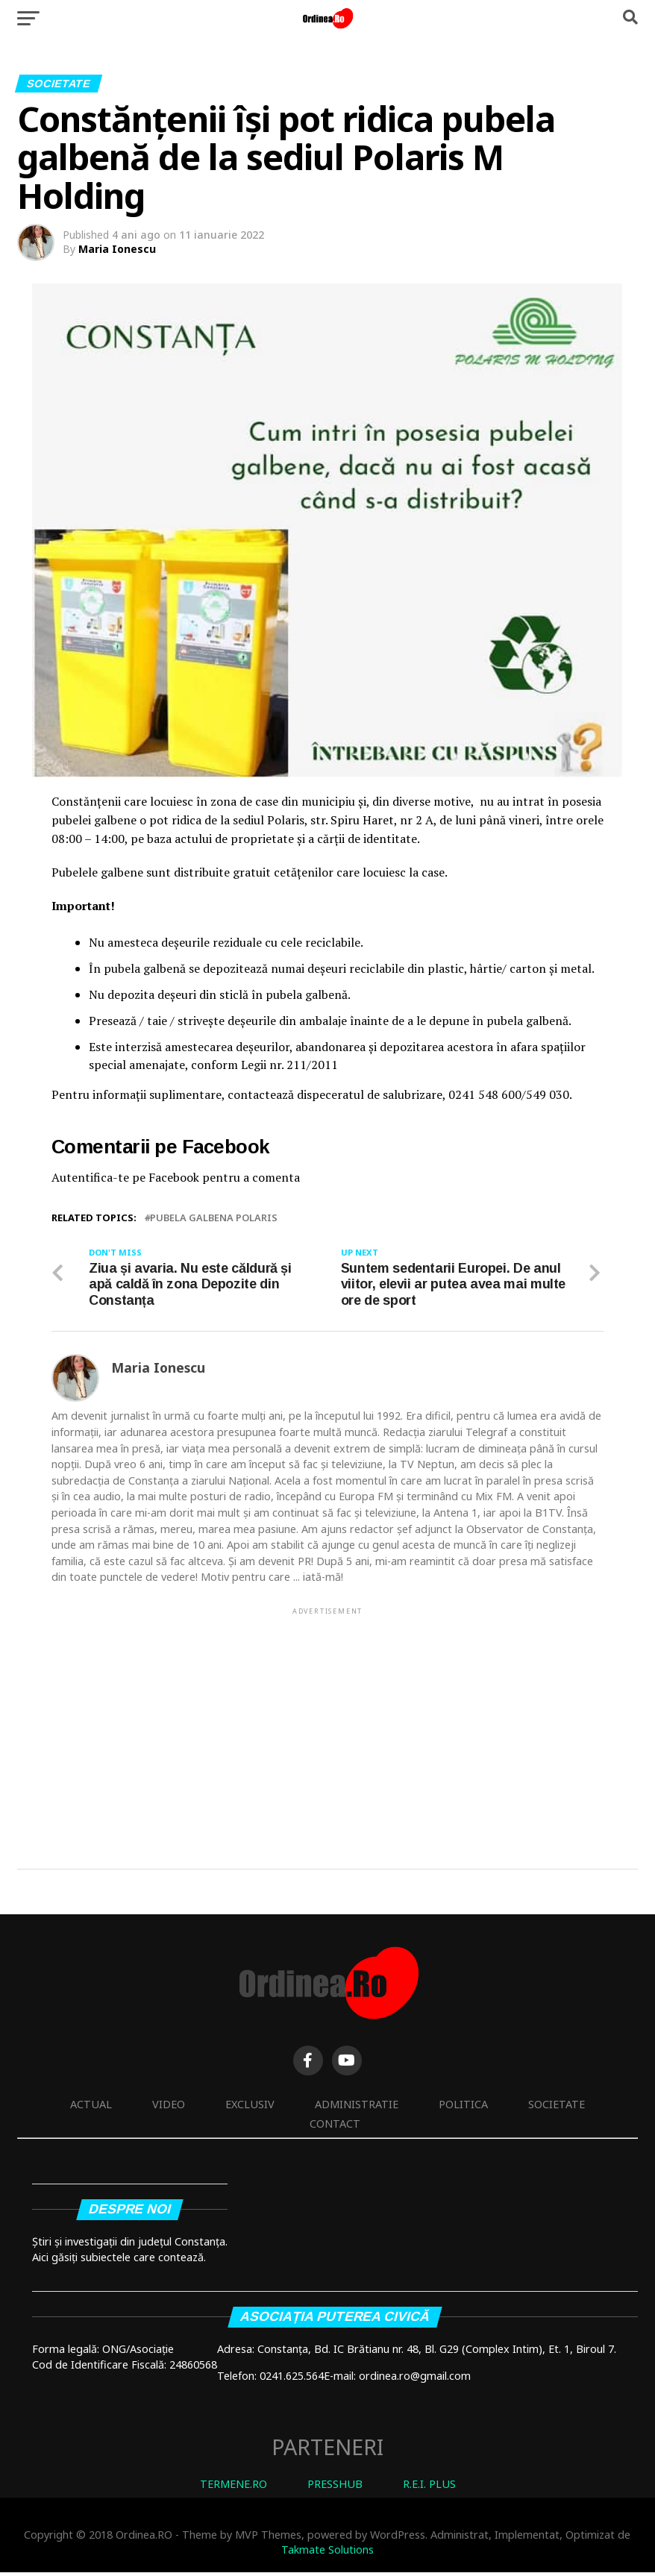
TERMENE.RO (233, 2488)
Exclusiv (250, 2107)
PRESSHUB (335, 2488)
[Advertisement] (327, 1724)
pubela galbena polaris (214, 1218)
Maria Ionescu (117, 249)
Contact (335, 2127)
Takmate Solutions (327, 2552)
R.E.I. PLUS (429, 2488)
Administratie (356, 2107)
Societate (556, 2107)
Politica (463, 2107)
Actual (91, 2107)
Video (168, 2107)
